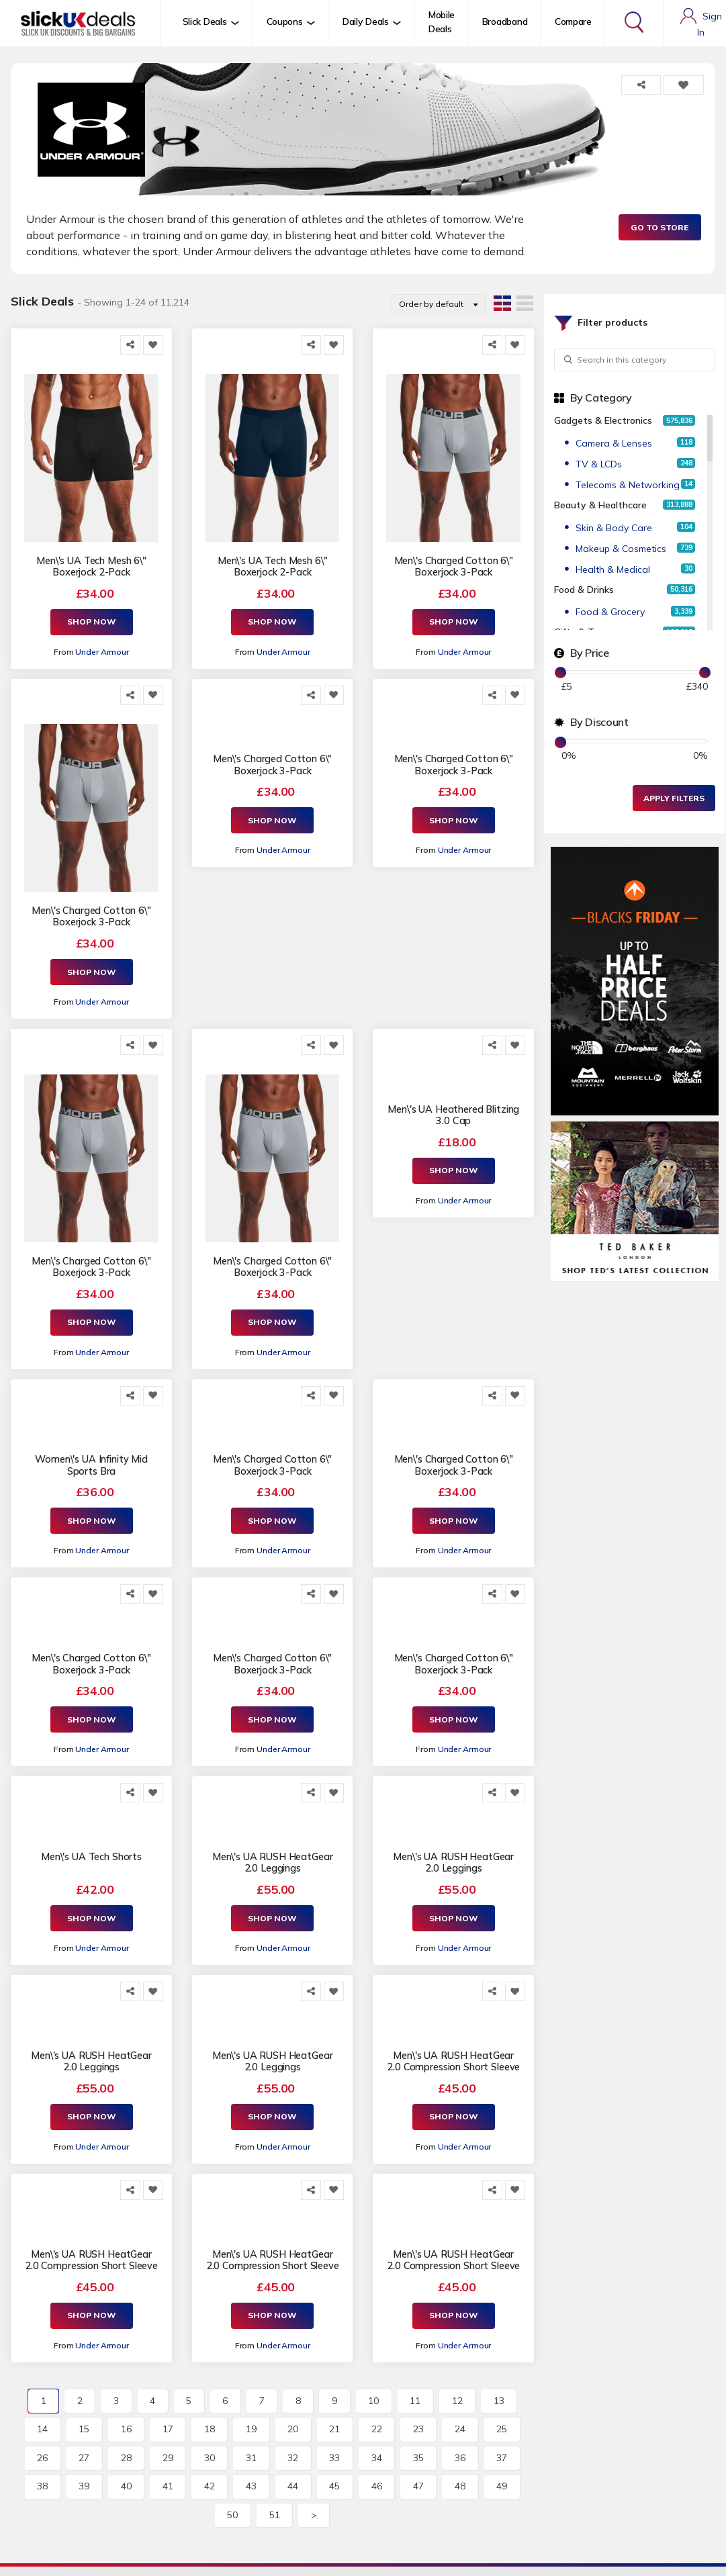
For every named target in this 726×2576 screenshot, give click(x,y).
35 (418, 2458)
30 (209, 2458)
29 (168, 2458)
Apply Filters (674, 798)
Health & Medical (613, 569)
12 (457, 2401)
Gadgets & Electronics (603, 420)
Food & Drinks (584, 590)
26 (42, 2458)
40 (126, 2486)
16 (126, 2429)
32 (292, 2458)
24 (460, 2429)
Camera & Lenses (614, 443)
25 (501, 2429)
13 (499, 2401)
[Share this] (130, 345)
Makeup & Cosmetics (621, 549)
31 (251, 2458)
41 (168, 2486)
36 (460, 2458)
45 (334, 2486)
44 (292, 2486)
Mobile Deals (441, 22)
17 (168, 2429)
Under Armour (102, 652)
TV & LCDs (599, 464)
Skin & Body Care (614, 528)
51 (274, 2515)
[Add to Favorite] (153, 345)
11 (415, 2401)
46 (376, 2486)
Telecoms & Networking (628, 485)
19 (251, 2429)
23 (418, 2429)
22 (376, 2429)
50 (232, 2515)
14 (42, 2429)
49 (501, 2486)
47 (418, 2486)
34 (376, 2458)
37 (501, 2458)
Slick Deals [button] (205, 21)
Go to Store (659, 227)
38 (42, 2486)
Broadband (504, 21)
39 (84, 2486)
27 (84, 2458)
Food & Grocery (610, 612)
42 (209, 2486)
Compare (573, 21)
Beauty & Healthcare (600, 505)
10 (373, 2401)
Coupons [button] (285, 21)
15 (84, 2429)
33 (334, 2458)
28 (126, 2458)
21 (334, 2429)
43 (251, 2486)
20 (292, 2429)
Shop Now (91, 621)
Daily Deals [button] (366, 21)
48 (460, 2486)
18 (209, 2429)
